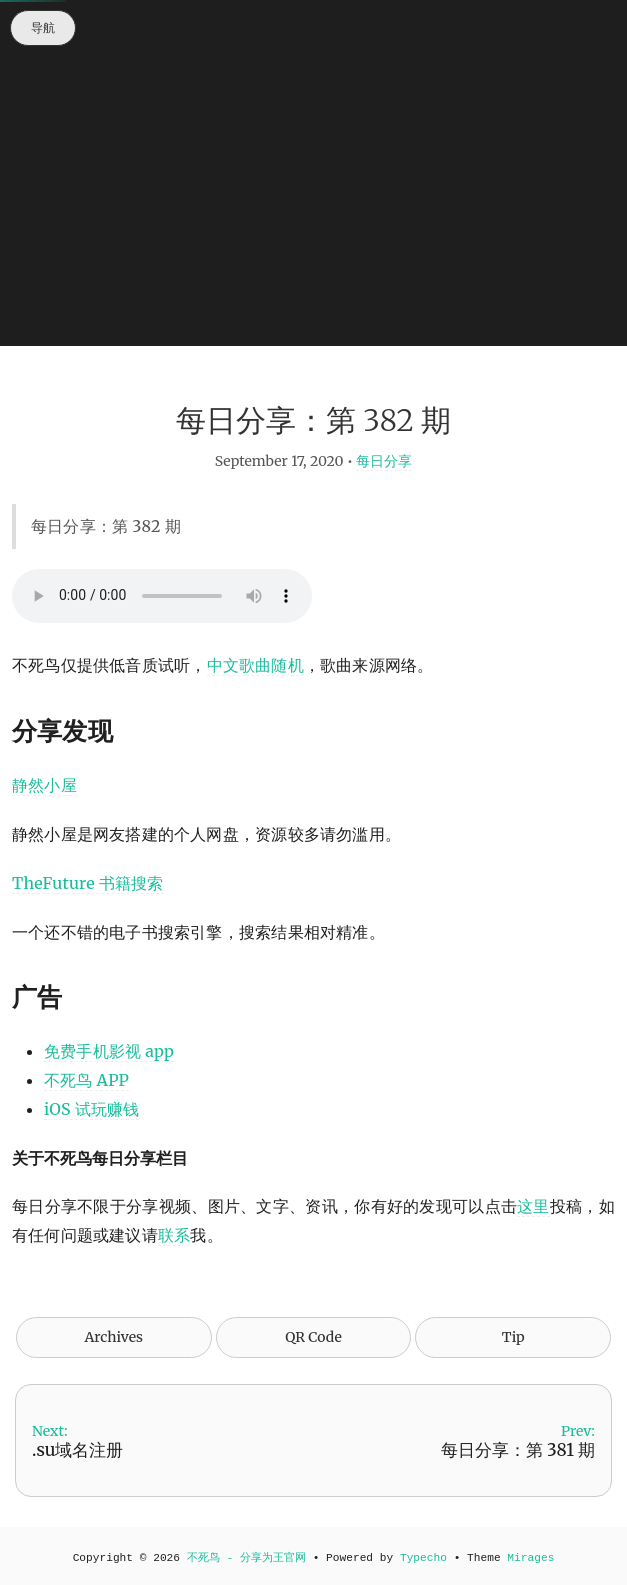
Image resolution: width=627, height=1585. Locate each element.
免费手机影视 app (109, 1051)
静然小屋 (44, 785)
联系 (174, 1235)
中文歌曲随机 (255, 665)
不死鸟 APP (86, 1080)
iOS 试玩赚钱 (91, 1109)
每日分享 (384, 461)
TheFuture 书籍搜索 (88, 883)
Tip (513, 1337)
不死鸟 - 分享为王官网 (246, 1558)
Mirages (530, 1558)
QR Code (313, 1337)
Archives (113, 1337)
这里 (533, 1206)
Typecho (423, 1558)
